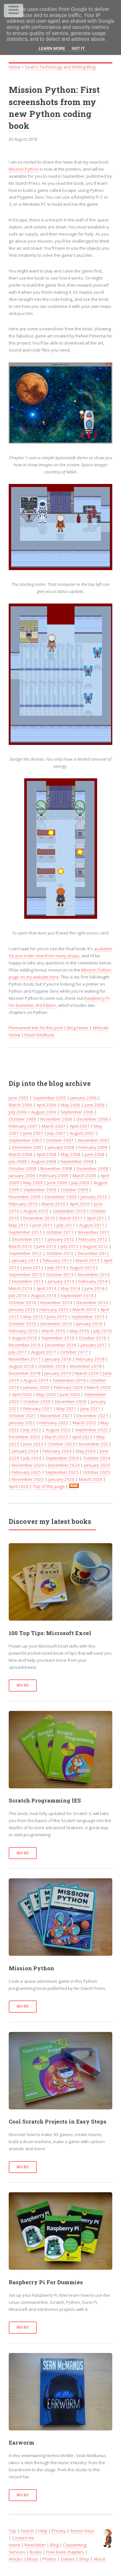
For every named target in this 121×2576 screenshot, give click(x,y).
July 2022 (32, 1430)
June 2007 (33, 1133)
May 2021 (66, 1408)
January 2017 (94, 1345)
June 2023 (33, 1444)
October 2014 (22, 1302)
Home (14, 67)
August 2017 (43, 1352)
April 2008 (46, 1154)
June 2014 (95, 1288)
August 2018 (21, 1366)
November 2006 (56, 1119)
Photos (49, 2559)
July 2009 (80, 1182)
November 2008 (56, 1168)
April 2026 (19, 1486)
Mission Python (24, 169)
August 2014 (43, 1295)
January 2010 (94, 1197)
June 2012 (46, 1246)
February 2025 (26, 1472)
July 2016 (103, 1331)
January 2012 (61, 1239)
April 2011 (97, 1218)
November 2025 (28, 1479)
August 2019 (35, 1380)
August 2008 (43, 1161)
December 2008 (92, 1168)
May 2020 (46, 1394)
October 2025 (96, 1472)
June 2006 (95, 1105)
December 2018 (24, 1373)
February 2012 (92, 1239)
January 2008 (61, 1147)
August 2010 (35, 1211)
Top (12, 2531)
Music (32, 2559)
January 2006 (83, 1098)
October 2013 (60, 1274)
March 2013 (87, 1260)
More (22, 1685)
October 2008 (22, 1168)
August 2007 (82, 1133)
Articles (16, 2559)
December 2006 (92, 1119)
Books (36, 2552)
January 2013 (25, 1260)
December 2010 (39, 1218)
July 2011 (66, 1225)
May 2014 (70, 1288)
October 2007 (60, 1140)
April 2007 (80, 1126)
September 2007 (25, 1140)
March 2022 (84, 1423)
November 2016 (25, 1345)
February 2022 (53, 1423)
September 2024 (62, 1458)
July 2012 (70, 1246)
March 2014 (20, 1288)
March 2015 (84, 1309)
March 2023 (56, 1437)
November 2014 (56, 1302)
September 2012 (25, 1253)
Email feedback (40, 1035)
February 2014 (92, 1281)
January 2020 (36, 1387)
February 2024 (57, 1451)
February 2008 (92, 1147)
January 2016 (89, 1324)
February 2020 (68, 1387)
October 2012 (60, 1253)
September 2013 (25, 1274)
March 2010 (54, 1204)
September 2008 (77, 1161)
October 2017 (74, 1352)
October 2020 (37, 1401)
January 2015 (22, 1309)
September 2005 (49, 1098)
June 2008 (95, 1154)
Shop (84, 2559)
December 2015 (56, 1324)
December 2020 (70, 1401)
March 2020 (99, 1387)
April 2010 (80, 1204)
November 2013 (94, 1274)
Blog (54, 2545)
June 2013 (33, 1267)
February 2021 (37, 1408)
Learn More (52, 48)
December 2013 (28, 1281)
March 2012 (20, 1246)
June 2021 (90, 1408)
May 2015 (33, 1316)
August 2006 (43, 1112)
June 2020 (70, 1394)
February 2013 (57, 1260)
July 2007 (56, 1133)
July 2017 (18, 1352)
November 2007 (94, 1140)
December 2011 (28, 1239)
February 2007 (23, 1126)
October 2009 (74, 1190)
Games (68, 2559)
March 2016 (54, 1331)
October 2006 (22, 1119)
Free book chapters (65, 2552)
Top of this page (49, 1486)
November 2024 (28, 1465)
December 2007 (28, 1147)
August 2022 (58, 1430)
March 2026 (90, 1479)
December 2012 (93, 1253)
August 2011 (91, 1225)
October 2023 (61, 1444)
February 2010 (23, 1204)
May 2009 (33, 1182)
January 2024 (25, 1451)
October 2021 (22, 1415)
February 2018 (90, 1359)
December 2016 (60, 1345)
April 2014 (46, 1288)
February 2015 (53, 1309)
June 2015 (57, 1316)
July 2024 (32, 1458)
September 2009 (39, 1190)
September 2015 (88, 1316)
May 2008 (70, 1154)
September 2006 (77, 1112)
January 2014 (61, 1281)
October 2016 (92, 1338)
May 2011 (18, 1225)
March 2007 (54, 1126)
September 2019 (69, 1380)
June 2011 (43, 1225)
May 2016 (79, 1331)
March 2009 (84, 1175)
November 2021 (56, 1415)
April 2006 (46, 1105)
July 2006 (18, 1112)
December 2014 (92, 1302)
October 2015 (22, 1324)
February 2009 (53, 1175)
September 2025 (61, 1472)
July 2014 (18, 1295)
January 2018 (58, 1359)
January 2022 (22, 1423)
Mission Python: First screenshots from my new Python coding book (54, 107)
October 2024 (96, 1458)
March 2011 (71, 1218)
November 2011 (94, 1232)
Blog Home (77, 1028)
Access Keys (82, 2531)
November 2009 (25, 1197)
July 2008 (18, 1161)
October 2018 (52, 1366)
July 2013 (56, 1267)
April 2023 (82, 1437)
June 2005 (19, 1098)
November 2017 (25, 1359)
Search (27, 2531)
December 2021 (92, 1415)
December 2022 (24, 1437)
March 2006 (20, 1105)
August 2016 (24, 1338)
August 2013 (82, 1267)
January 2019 (58, 1373)
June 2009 (57, 1182)
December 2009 (60, 1197)
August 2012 (95, 1246)
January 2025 (97, 1465)
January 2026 (61, 1479)
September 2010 (69, 1211)
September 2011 (25, 1232)
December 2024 (64, 1465)
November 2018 (86, 1366)
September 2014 (77, 1295)
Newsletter (35, 2545)
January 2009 (22, 1175)
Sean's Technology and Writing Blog (60, 67)
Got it (78, 48)
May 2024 (86, 1451)
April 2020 (22, 1394)
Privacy (59, 2531)
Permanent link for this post (36, 1028)
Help (42, 2531)
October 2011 (60, 1232)
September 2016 (58, 1338)
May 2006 (70, 1105)
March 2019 (87, 1373)
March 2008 (20, 1154)
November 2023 (95, 1444)
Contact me (23, 2538)
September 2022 (91, 1430)
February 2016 (23, 1331)
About (99, 2559)
